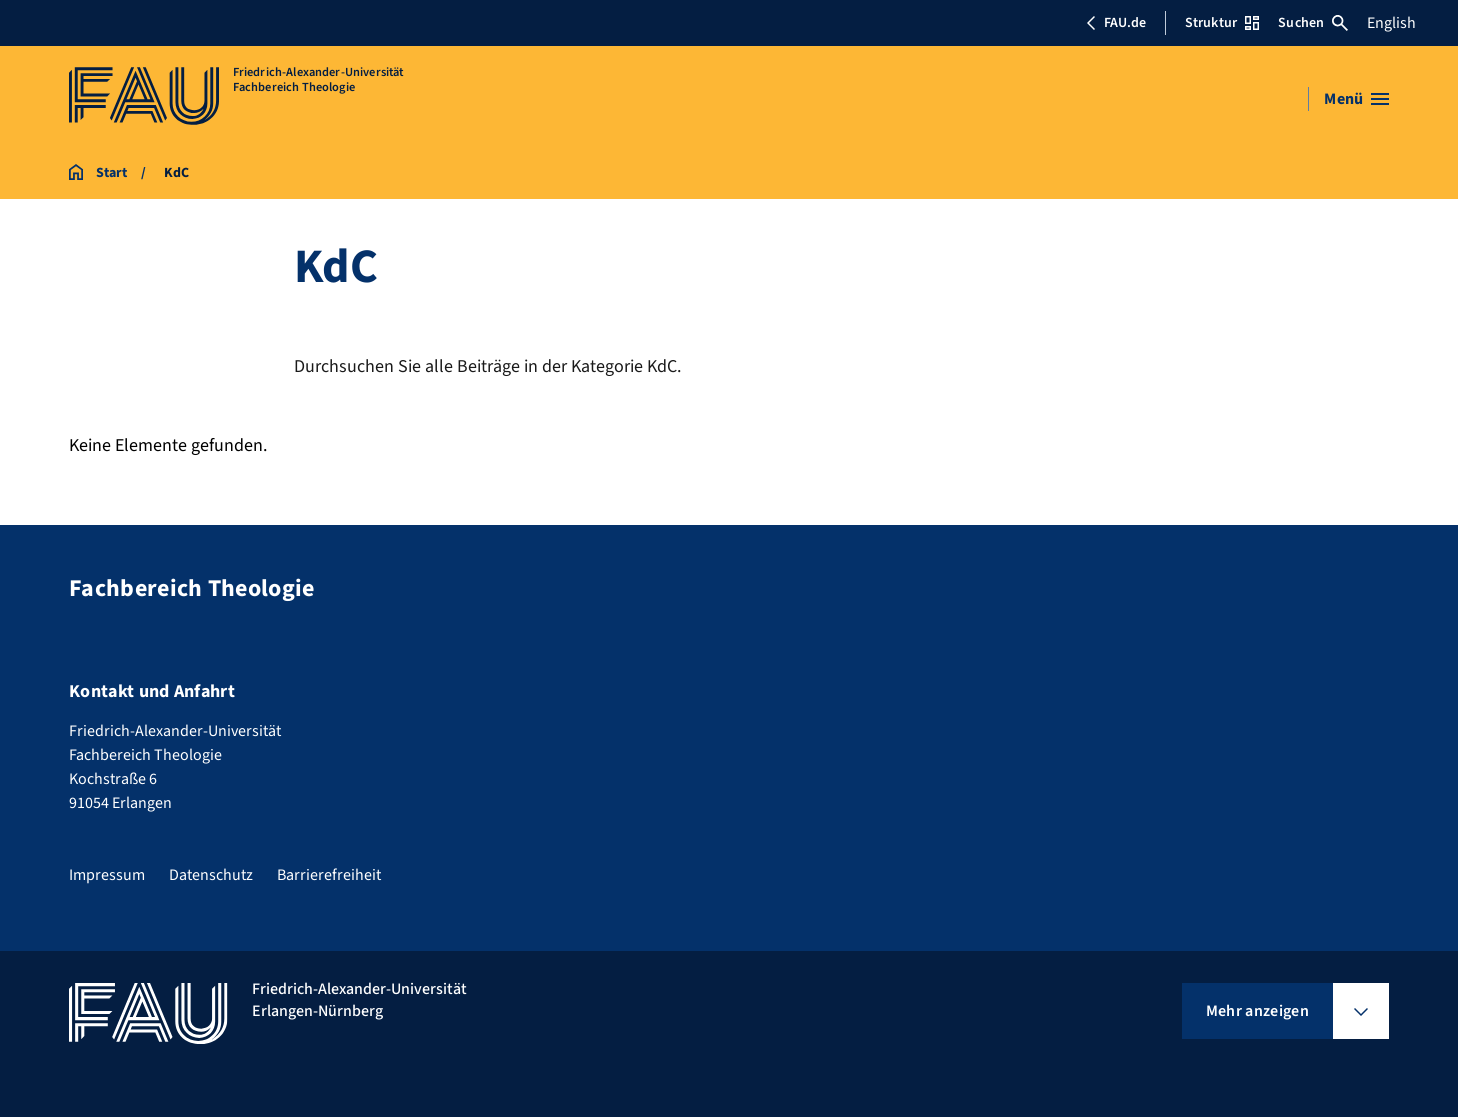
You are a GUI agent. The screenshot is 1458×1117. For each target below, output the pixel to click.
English (1391, 23)
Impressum (107, 875)
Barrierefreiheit (329, 875)
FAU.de (1116, 23)
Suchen (1313, 23)
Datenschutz (211, 875)
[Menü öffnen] (1356, 99)
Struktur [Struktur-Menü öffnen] (1222, 23)
